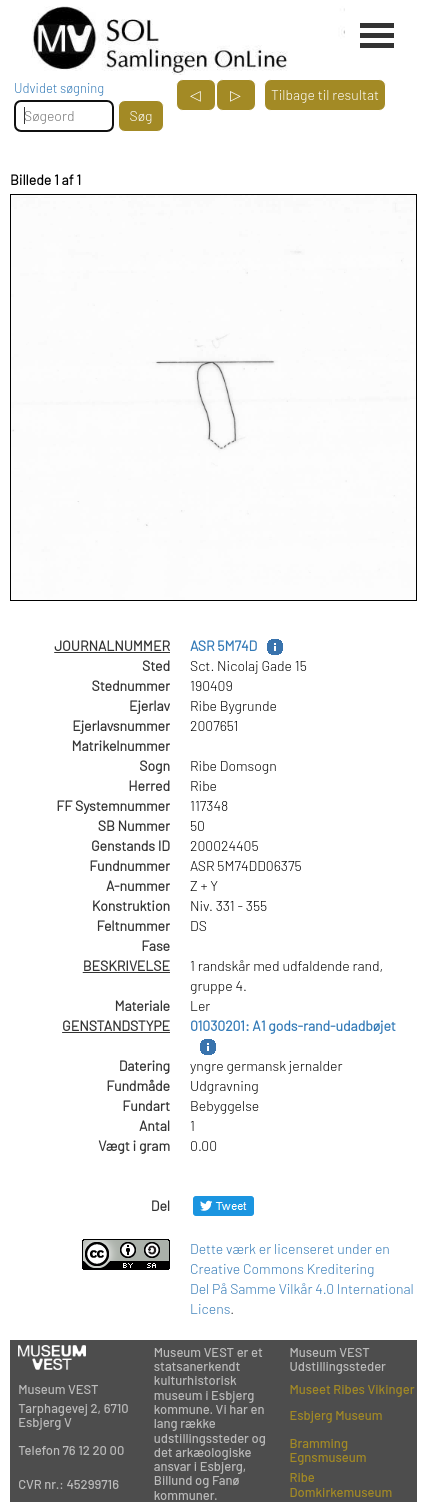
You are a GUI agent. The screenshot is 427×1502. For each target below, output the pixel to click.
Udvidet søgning (59, 88)
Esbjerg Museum (335, 1415)
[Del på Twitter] (223, 1205)
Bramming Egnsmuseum (327, 1450)
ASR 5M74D (223, 645)
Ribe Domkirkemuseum (340, 1484)
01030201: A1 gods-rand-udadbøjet (293, 1025)
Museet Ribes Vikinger (351, 1389)
